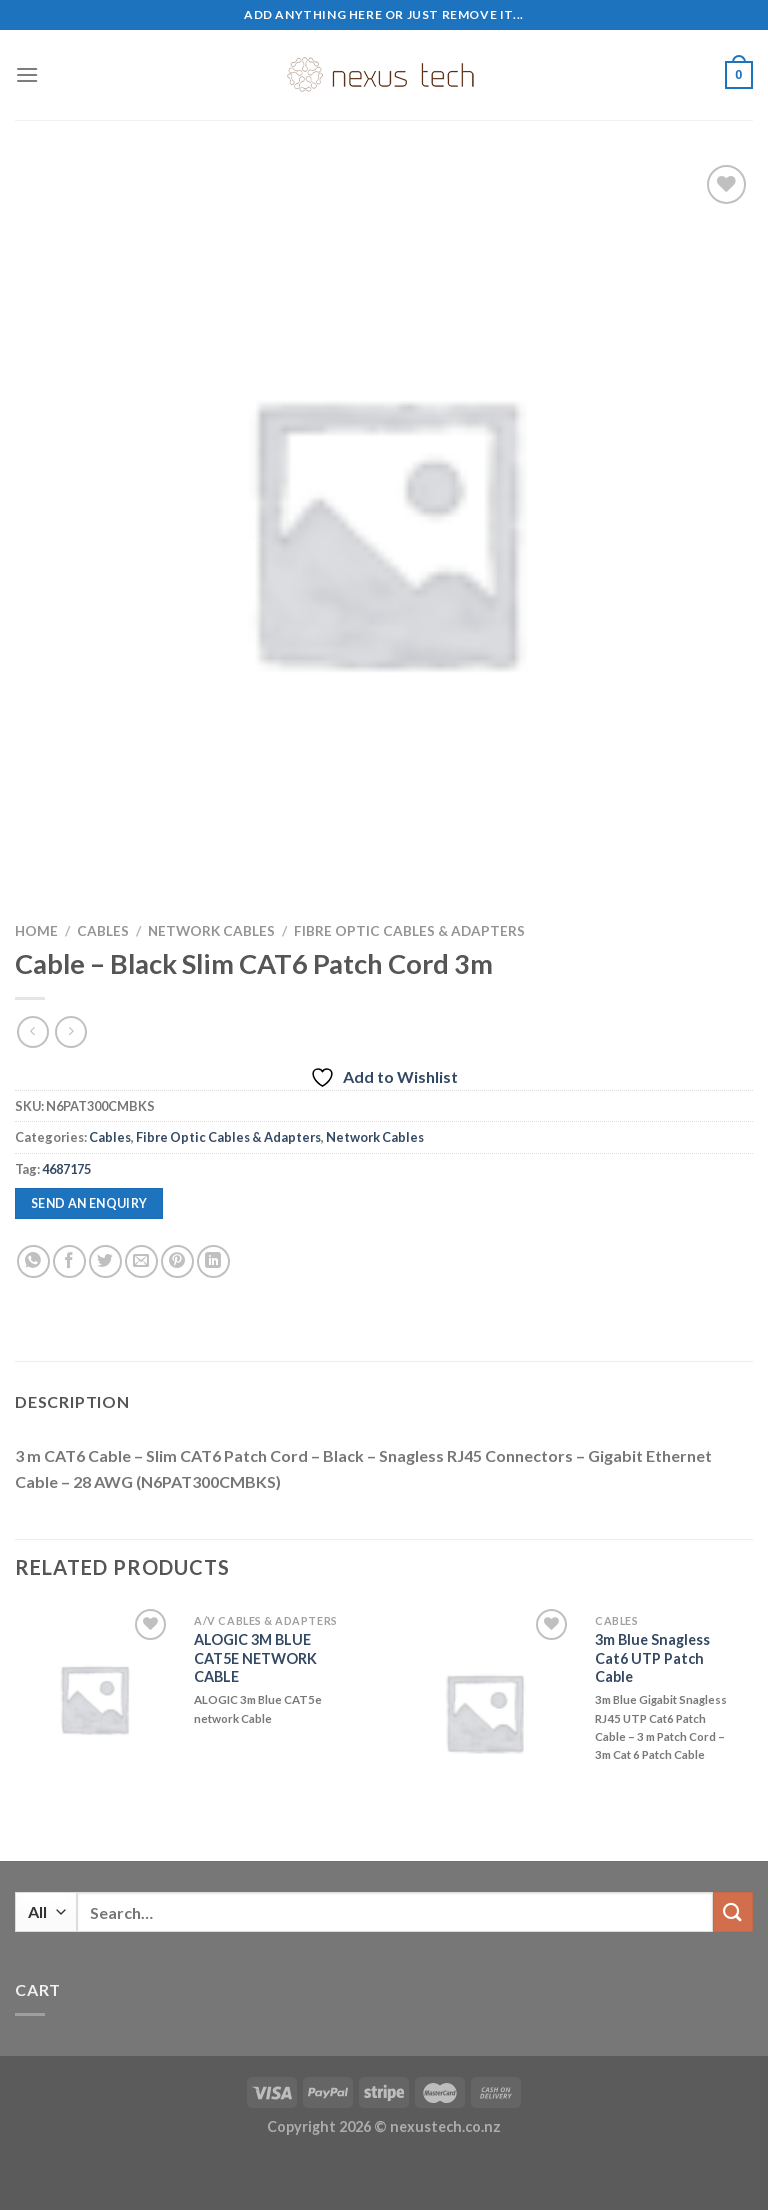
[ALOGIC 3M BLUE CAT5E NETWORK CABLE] (94, 1698)
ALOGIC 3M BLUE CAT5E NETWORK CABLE (255, 1658)
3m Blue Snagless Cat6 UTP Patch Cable (652, 1658)
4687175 (66, 1169)
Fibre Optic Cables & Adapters (409, 931)
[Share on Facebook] (69, 1261)
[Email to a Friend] (141, 1261)
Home (36, 931)
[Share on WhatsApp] (33, 1261)
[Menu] (27, 74)
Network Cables (211, 931)
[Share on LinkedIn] (213, 1261)
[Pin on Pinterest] (177, 1261)
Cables (103, 931)
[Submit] (733, 1911)
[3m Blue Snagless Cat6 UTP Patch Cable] (484, 1712)
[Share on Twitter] (105, 1261)
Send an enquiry (89, 1203)
